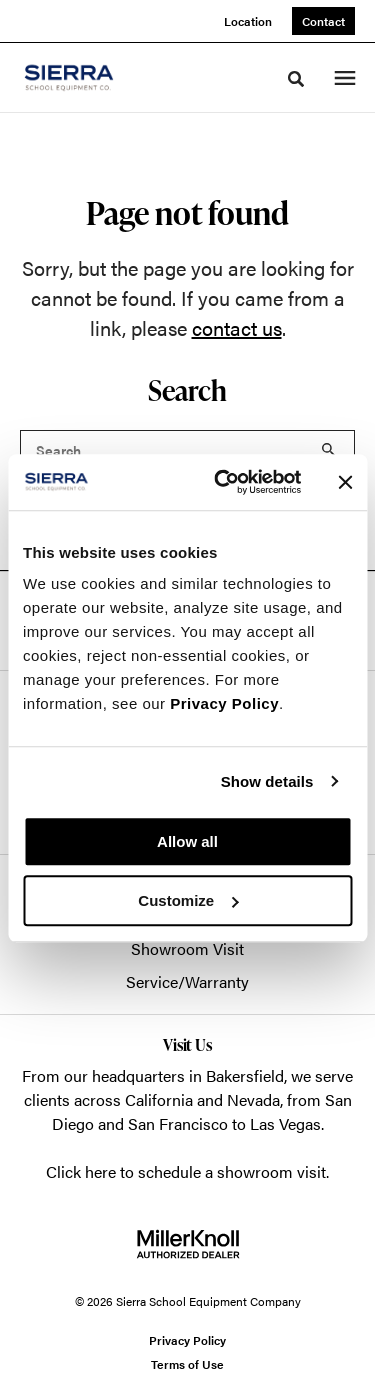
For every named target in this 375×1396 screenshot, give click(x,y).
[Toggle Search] (296, 79)
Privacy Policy (224, 703)
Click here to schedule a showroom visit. (187, 1171)
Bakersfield (245, 1075)
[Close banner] (345, 482)
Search (329, 450)
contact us (237, 327)
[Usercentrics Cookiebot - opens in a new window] (223, 482)
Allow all (187, 841)
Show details (267, 781)
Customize (188, 900)
